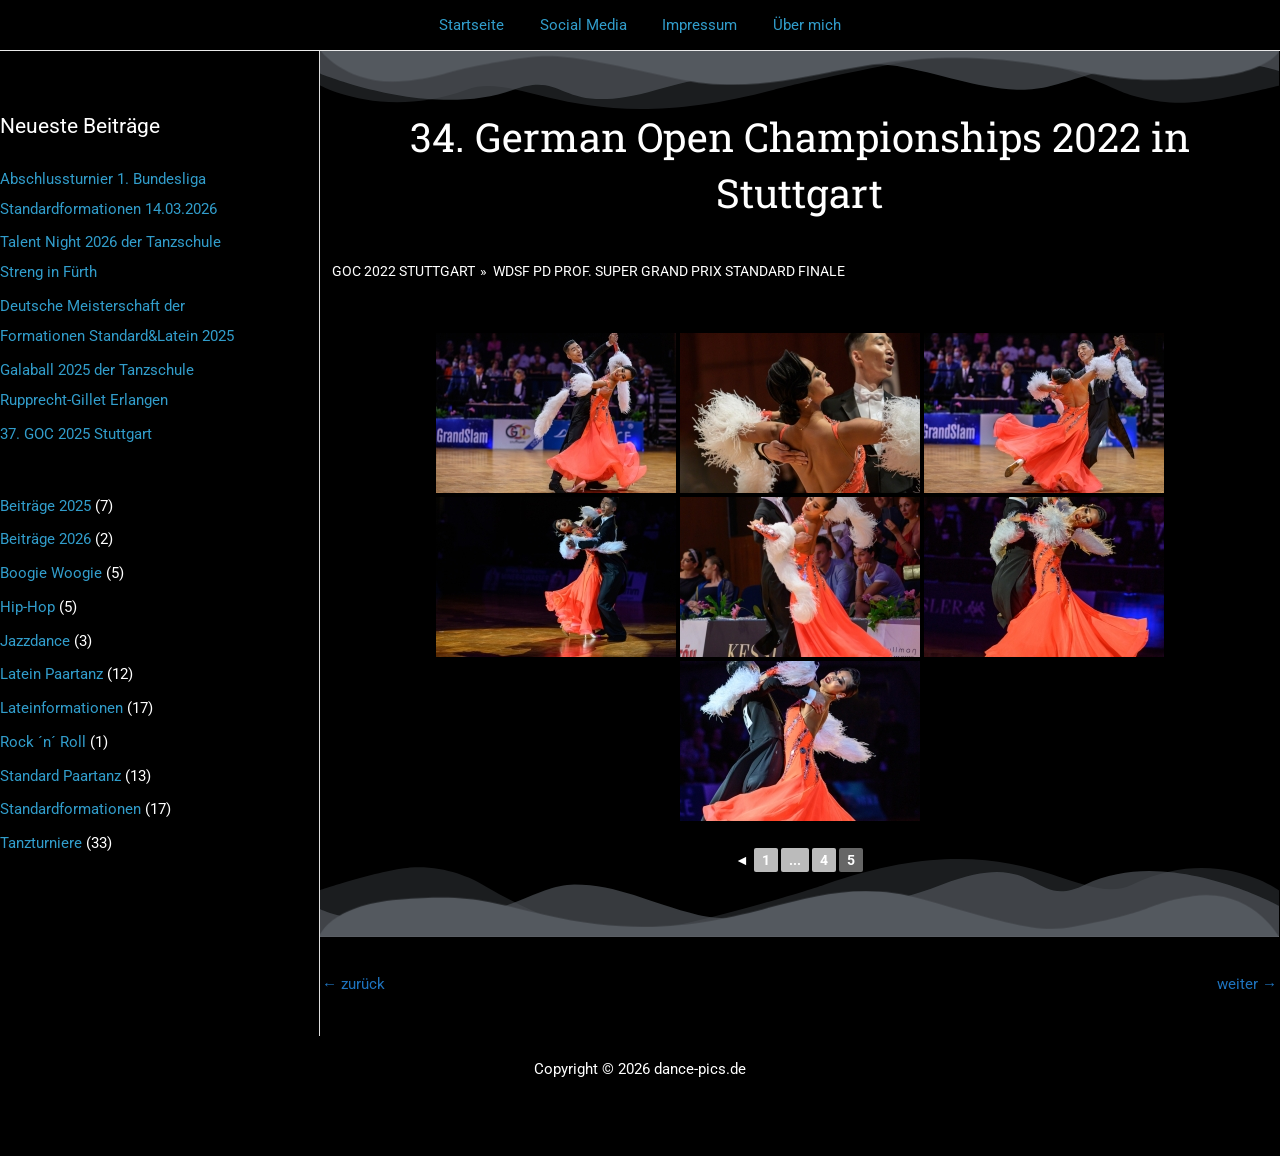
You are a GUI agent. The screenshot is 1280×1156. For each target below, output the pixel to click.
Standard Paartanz (60, 776)
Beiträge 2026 (45, 539)
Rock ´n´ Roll (43, 742)
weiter (1247, 984)
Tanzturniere (41, 843)
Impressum (697, 25)
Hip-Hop (27, 607)
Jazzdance (35, 641)
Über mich (799, 25)
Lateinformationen (61, 708)
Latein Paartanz (51, 674)
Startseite (480, 25)
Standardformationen (70, 809)
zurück (353, 984)
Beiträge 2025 (45, 506)
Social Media (586, 25)
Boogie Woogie (51, 573)
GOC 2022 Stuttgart (403, 271)
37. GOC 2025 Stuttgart (76, 434)
